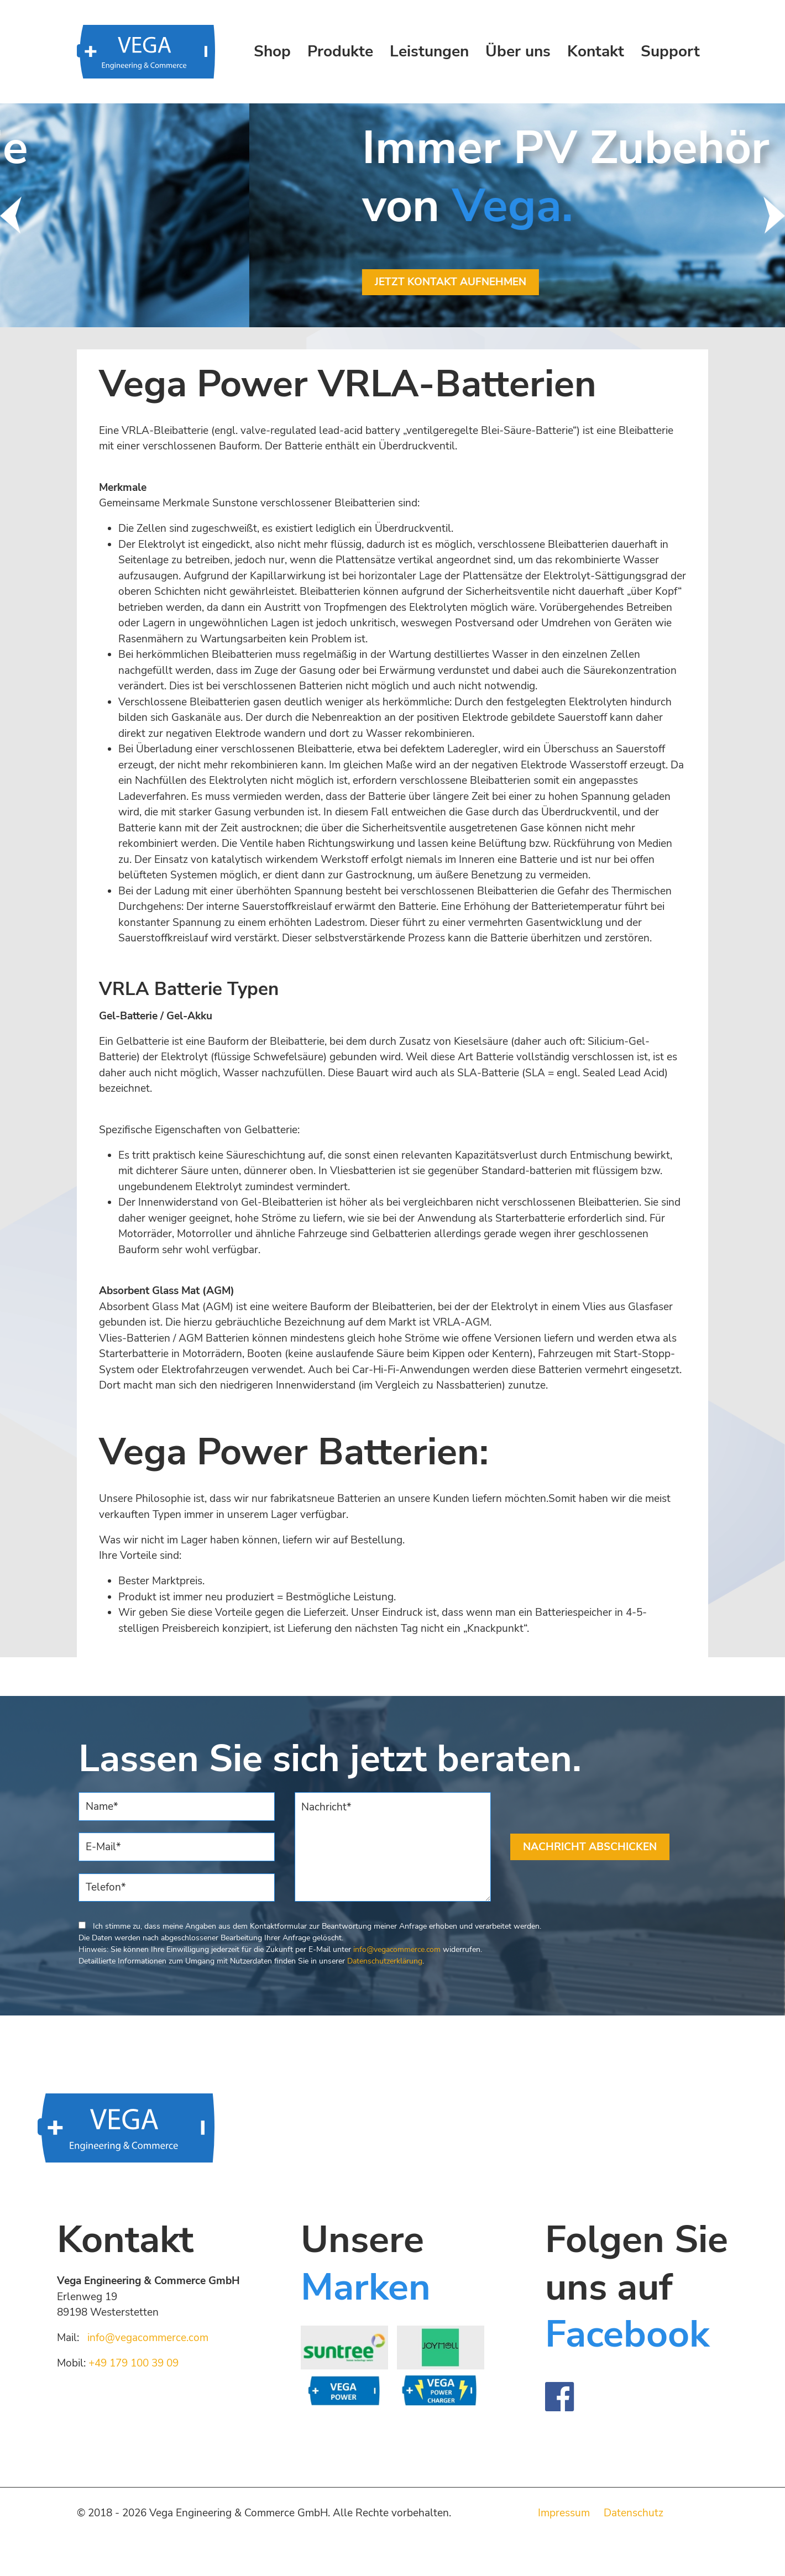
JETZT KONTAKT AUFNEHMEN (198, 282)
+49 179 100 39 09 (133, 2363)
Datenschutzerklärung (384, 1961)
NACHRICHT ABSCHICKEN (590, 1847)
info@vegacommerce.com (397, 1949)
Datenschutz (633, 2513)
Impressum (564, 2513)
